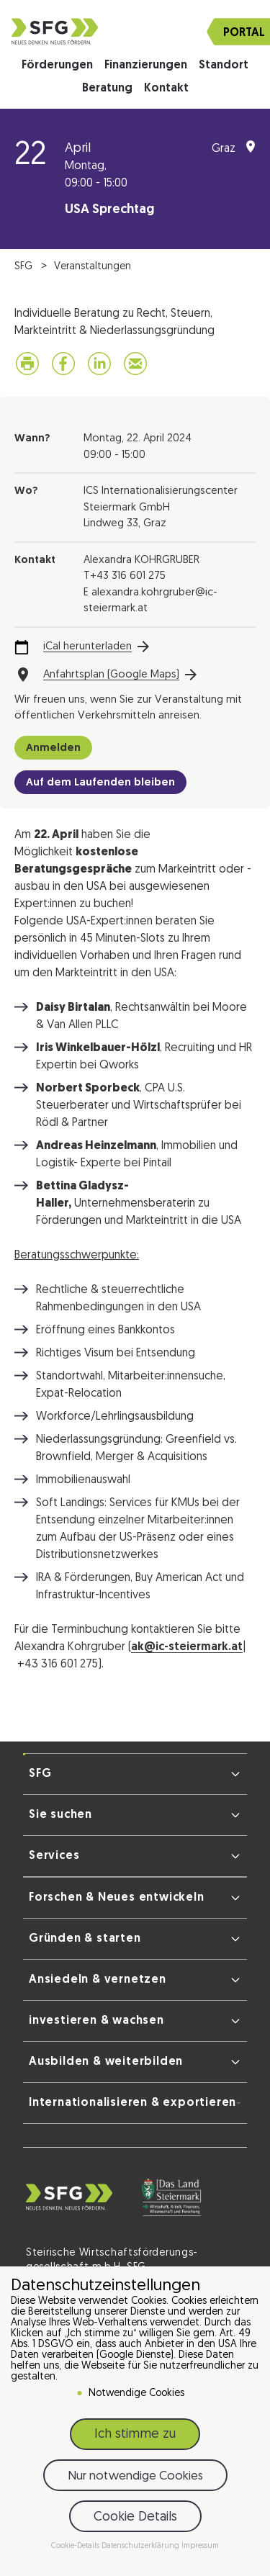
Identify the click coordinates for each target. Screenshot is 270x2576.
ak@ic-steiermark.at (187, 1647)
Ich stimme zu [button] (135, 2434)
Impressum (200, 2546)
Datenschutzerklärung (141, 2546)
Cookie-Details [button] (76, 2546)
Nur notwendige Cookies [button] (135, 2476)
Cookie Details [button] (135, 2517)
